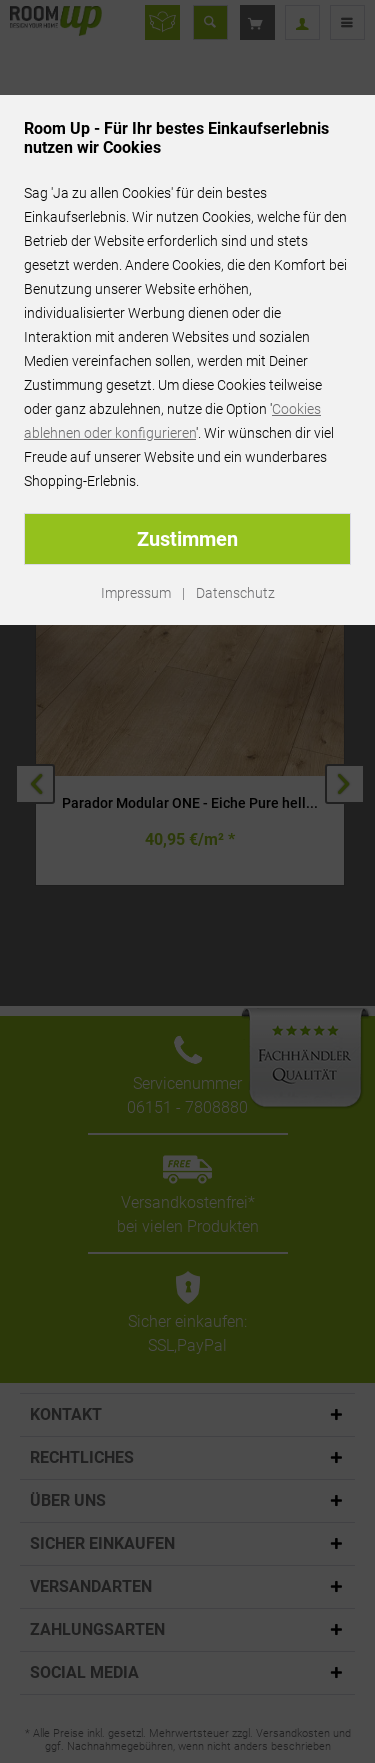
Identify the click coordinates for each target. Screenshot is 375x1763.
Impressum (136, 593)
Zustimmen (187, 539)
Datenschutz (235, 593)
